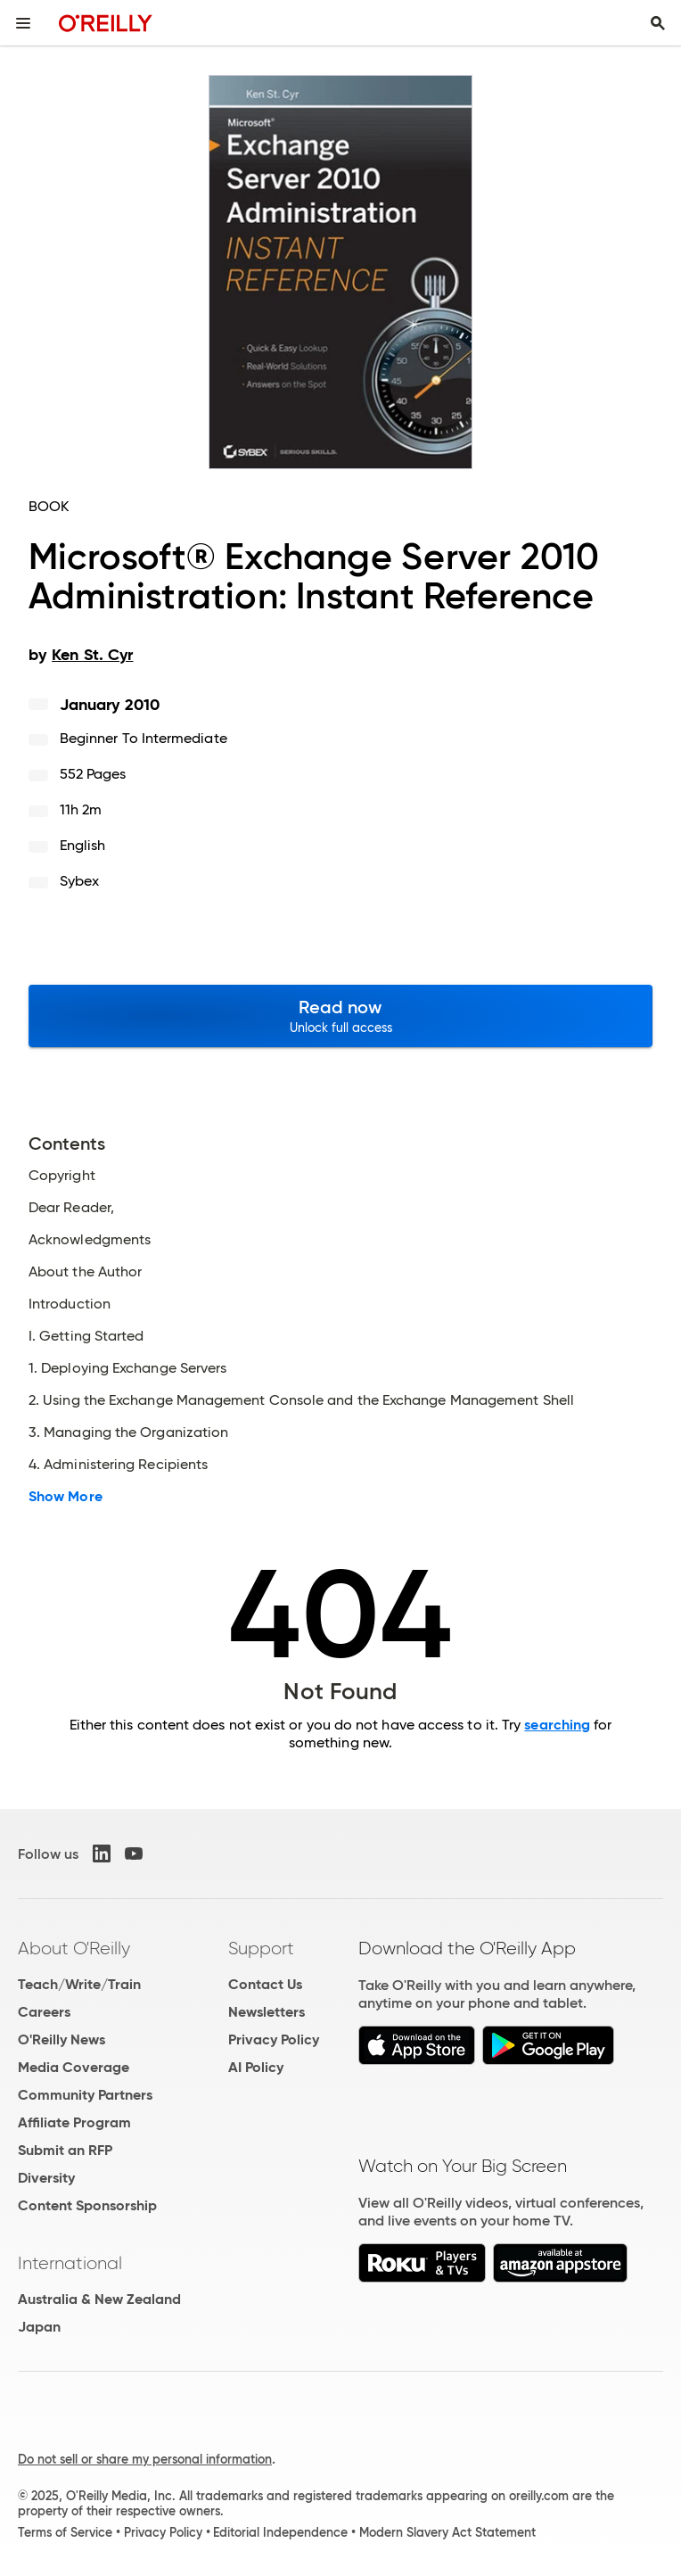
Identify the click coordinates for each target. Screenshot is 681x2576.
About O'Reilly (74, 1948)
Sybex (79, 880)
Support (261, 1948)
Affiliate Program (74, 2122)
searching (557, 1724)
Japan (39, 2326)
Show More (66, 1497)
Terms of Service (65, 2532)
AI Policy (255, 2067)
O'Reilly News (61, 2039)
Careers (44, 2011)
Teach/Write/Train (79, 1984)
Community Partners (85, 2094)
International (70, 2263)
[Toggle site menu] (23, 23)
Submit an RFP (65, 2150)
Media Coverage (73, 2067)
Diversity (46, 2177)
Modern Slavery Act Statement (447, 2532)
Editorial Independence (280, 2532)
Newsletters (266, 2011)
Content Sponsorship (87, 2205)
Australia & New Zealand (99, 2299)
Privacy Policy (273, 2039)
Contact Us (265, 1984)
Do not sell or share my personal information (145, 2459)
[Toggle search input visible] (657, 23)
